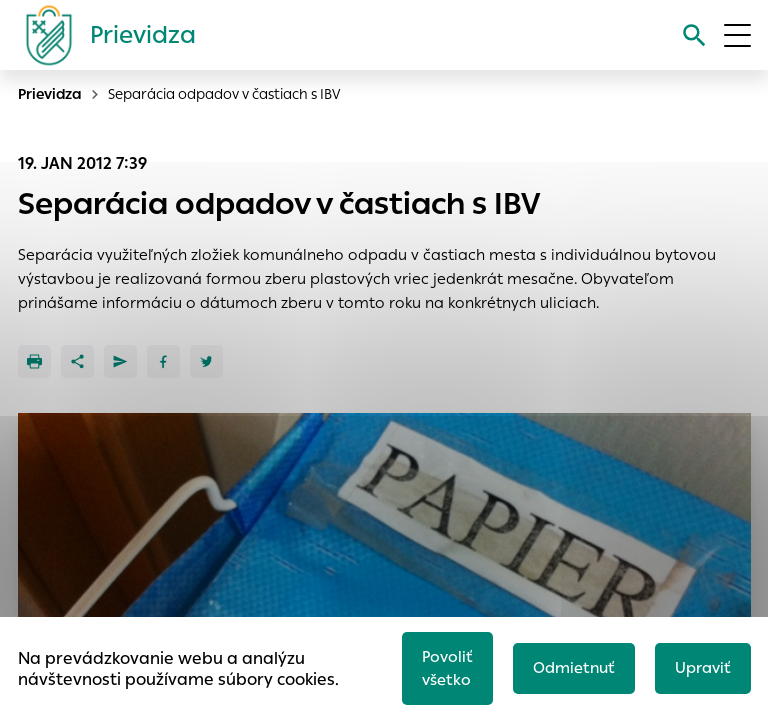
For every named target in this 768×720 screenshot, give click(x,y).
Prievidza (50, 94)
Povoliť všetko (447, 668)
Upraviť (703, 667)
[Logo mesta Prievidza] (103, 35)
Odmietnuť (574, 667)
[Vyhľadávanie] (694, 35)
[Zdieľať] (77, 361)
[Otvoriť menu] (737, 35)
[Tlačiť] (34, 361)
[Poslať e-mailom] (120, 361)
